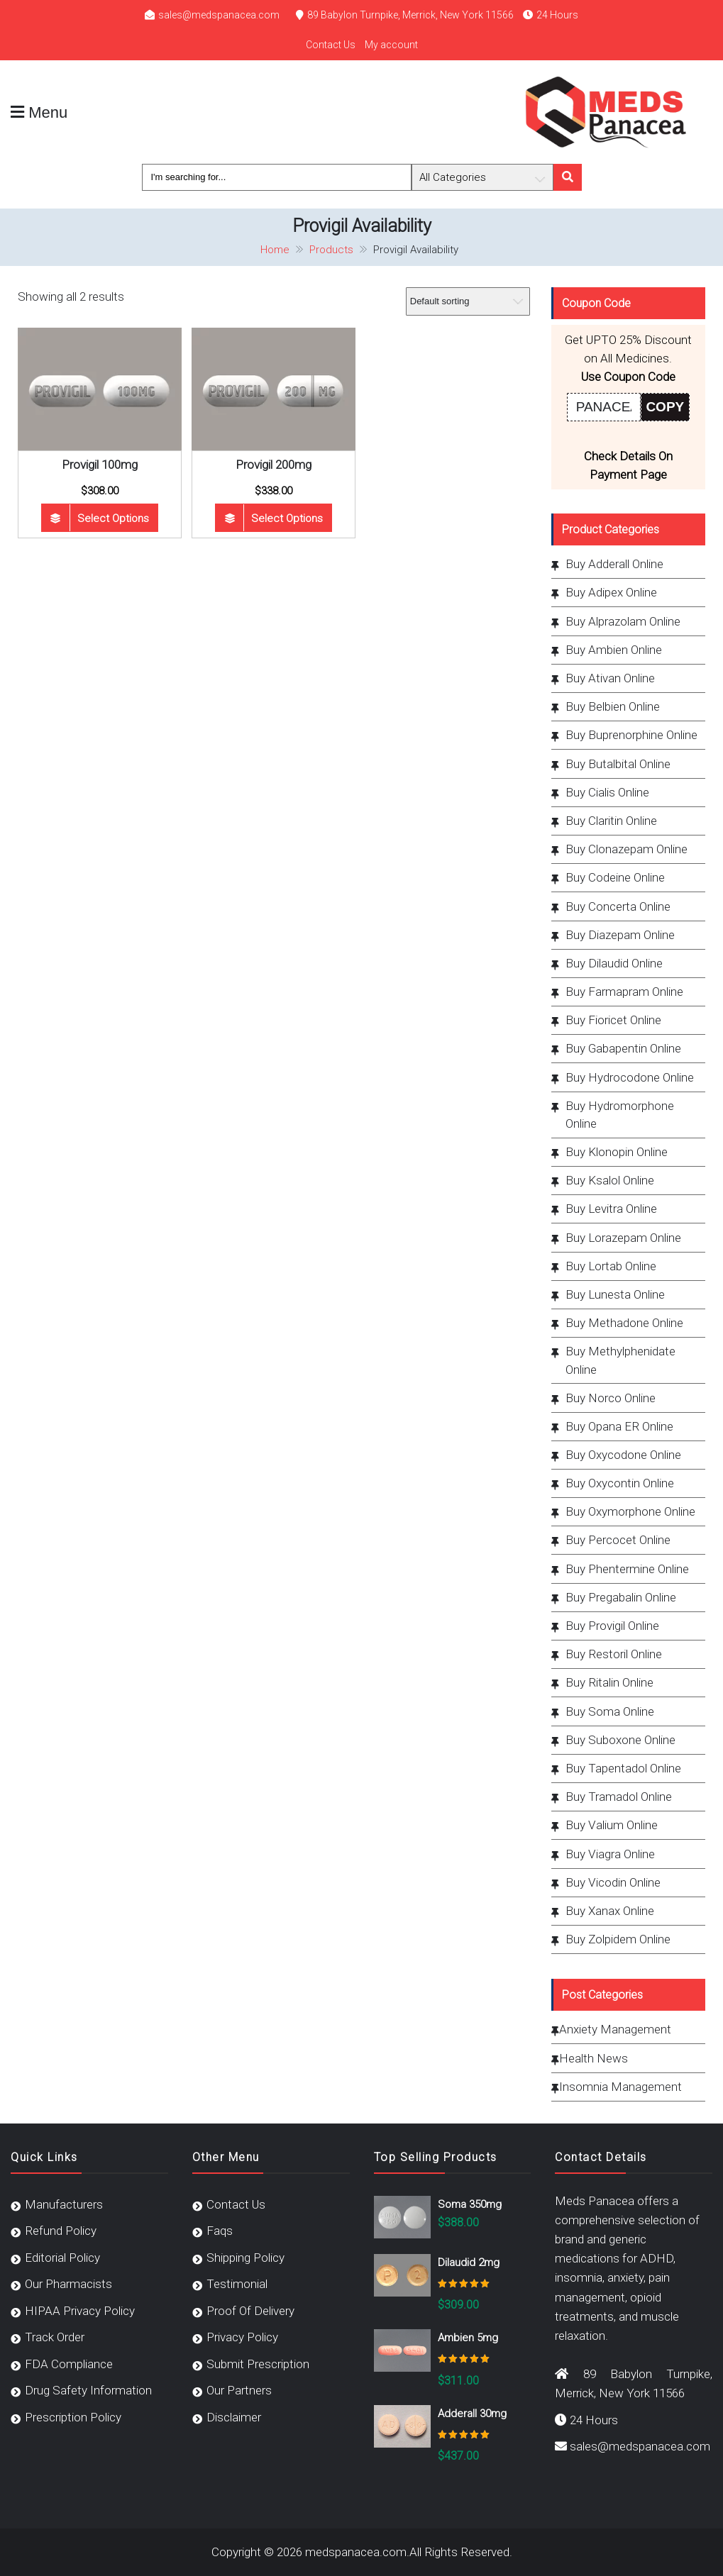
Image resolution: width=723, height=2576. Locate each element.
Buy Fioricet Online (613, 1020)
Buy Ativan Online (610, 678)
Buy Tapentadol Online (623, 1768)
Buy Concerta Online (617, 906)
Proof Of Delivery (250, 2311)
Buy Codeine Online (615, 877)
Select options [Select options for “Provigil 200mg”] (287, 518)
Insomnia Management (620, 2087)
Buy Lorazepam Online (623, 1238)
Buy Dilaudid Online (614, 963)
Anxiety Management (615, 2029)
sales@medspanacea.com (219, 15)
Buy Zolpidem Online (617, 1939)
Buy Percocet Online (617, 1540)
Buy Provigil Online (612, 1626)
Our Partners (239, 2390)
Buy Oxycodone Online (623, 1455)
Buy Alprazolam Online (622, 621)
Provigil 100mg (100, 464)
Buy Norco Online (610, 1398)
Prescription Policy (73, 2417)
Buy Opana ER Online (619, 1426)
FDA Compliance (69, 2364)
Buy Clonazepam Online (626, 849)
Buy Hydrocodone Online (629, 1077)
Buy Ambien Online (613, 650)
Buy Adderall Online (614, 564)
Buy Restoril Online (613, 1654)
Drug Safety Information (88, 2390)
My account (391, 44)
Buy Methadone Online (624, 1323)
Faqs (219, 2231)
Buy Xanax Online (609, 1911)
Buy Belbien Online (612, 706)
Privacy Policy (242, 2337)
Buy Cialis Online (607, 792)
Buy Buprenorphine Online (631, 735)
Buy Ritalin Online (609, 1682)
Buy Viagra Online (610, 1854)
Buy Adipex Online (611, 592)
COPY (665, 406)
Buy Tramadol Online (618, 1796)
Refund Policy (60, 2231)
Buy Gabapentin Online (623, 1048)
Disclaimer (233, 2417)
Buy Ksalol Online (609, 1180)
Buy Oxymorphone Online (630, 1511)
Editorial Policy (62, 2257)
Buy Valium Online (611, 1825)
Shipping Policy (245, 2257)
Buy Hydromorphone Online (619, 1115)
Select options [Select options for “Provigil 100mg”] (113, 518)
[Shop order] (468, 301)
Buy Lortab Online (610, 1266)
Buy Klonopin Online (616, 1152)
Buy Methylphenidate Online (620, 1360)
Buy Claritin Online (611, 821)
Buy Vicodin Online (613, 1882)
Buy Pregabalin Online (620, 1597)
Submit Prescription (257, 2364)
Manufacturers (64, 2204)
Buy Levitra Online (611, 1208)
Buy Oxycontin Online (619, 1483)
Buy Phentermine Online (627, 1569)
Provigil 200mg (273, 464)
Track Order (54, 2337)
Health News (593, 2058)
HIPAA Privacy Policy (80, 2311)
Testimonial (236, 2284)
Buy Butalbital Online (617, 764)
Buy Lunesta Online (615, 1294)
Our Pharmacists (68, 2284)
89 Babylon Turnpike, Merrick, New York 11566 (410, 15)
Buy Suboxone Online (620, 1740)
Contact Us (330, 44)
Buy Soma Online (609, 1711)
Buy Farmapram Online (624, 991)
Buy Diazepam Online (620, 935)
